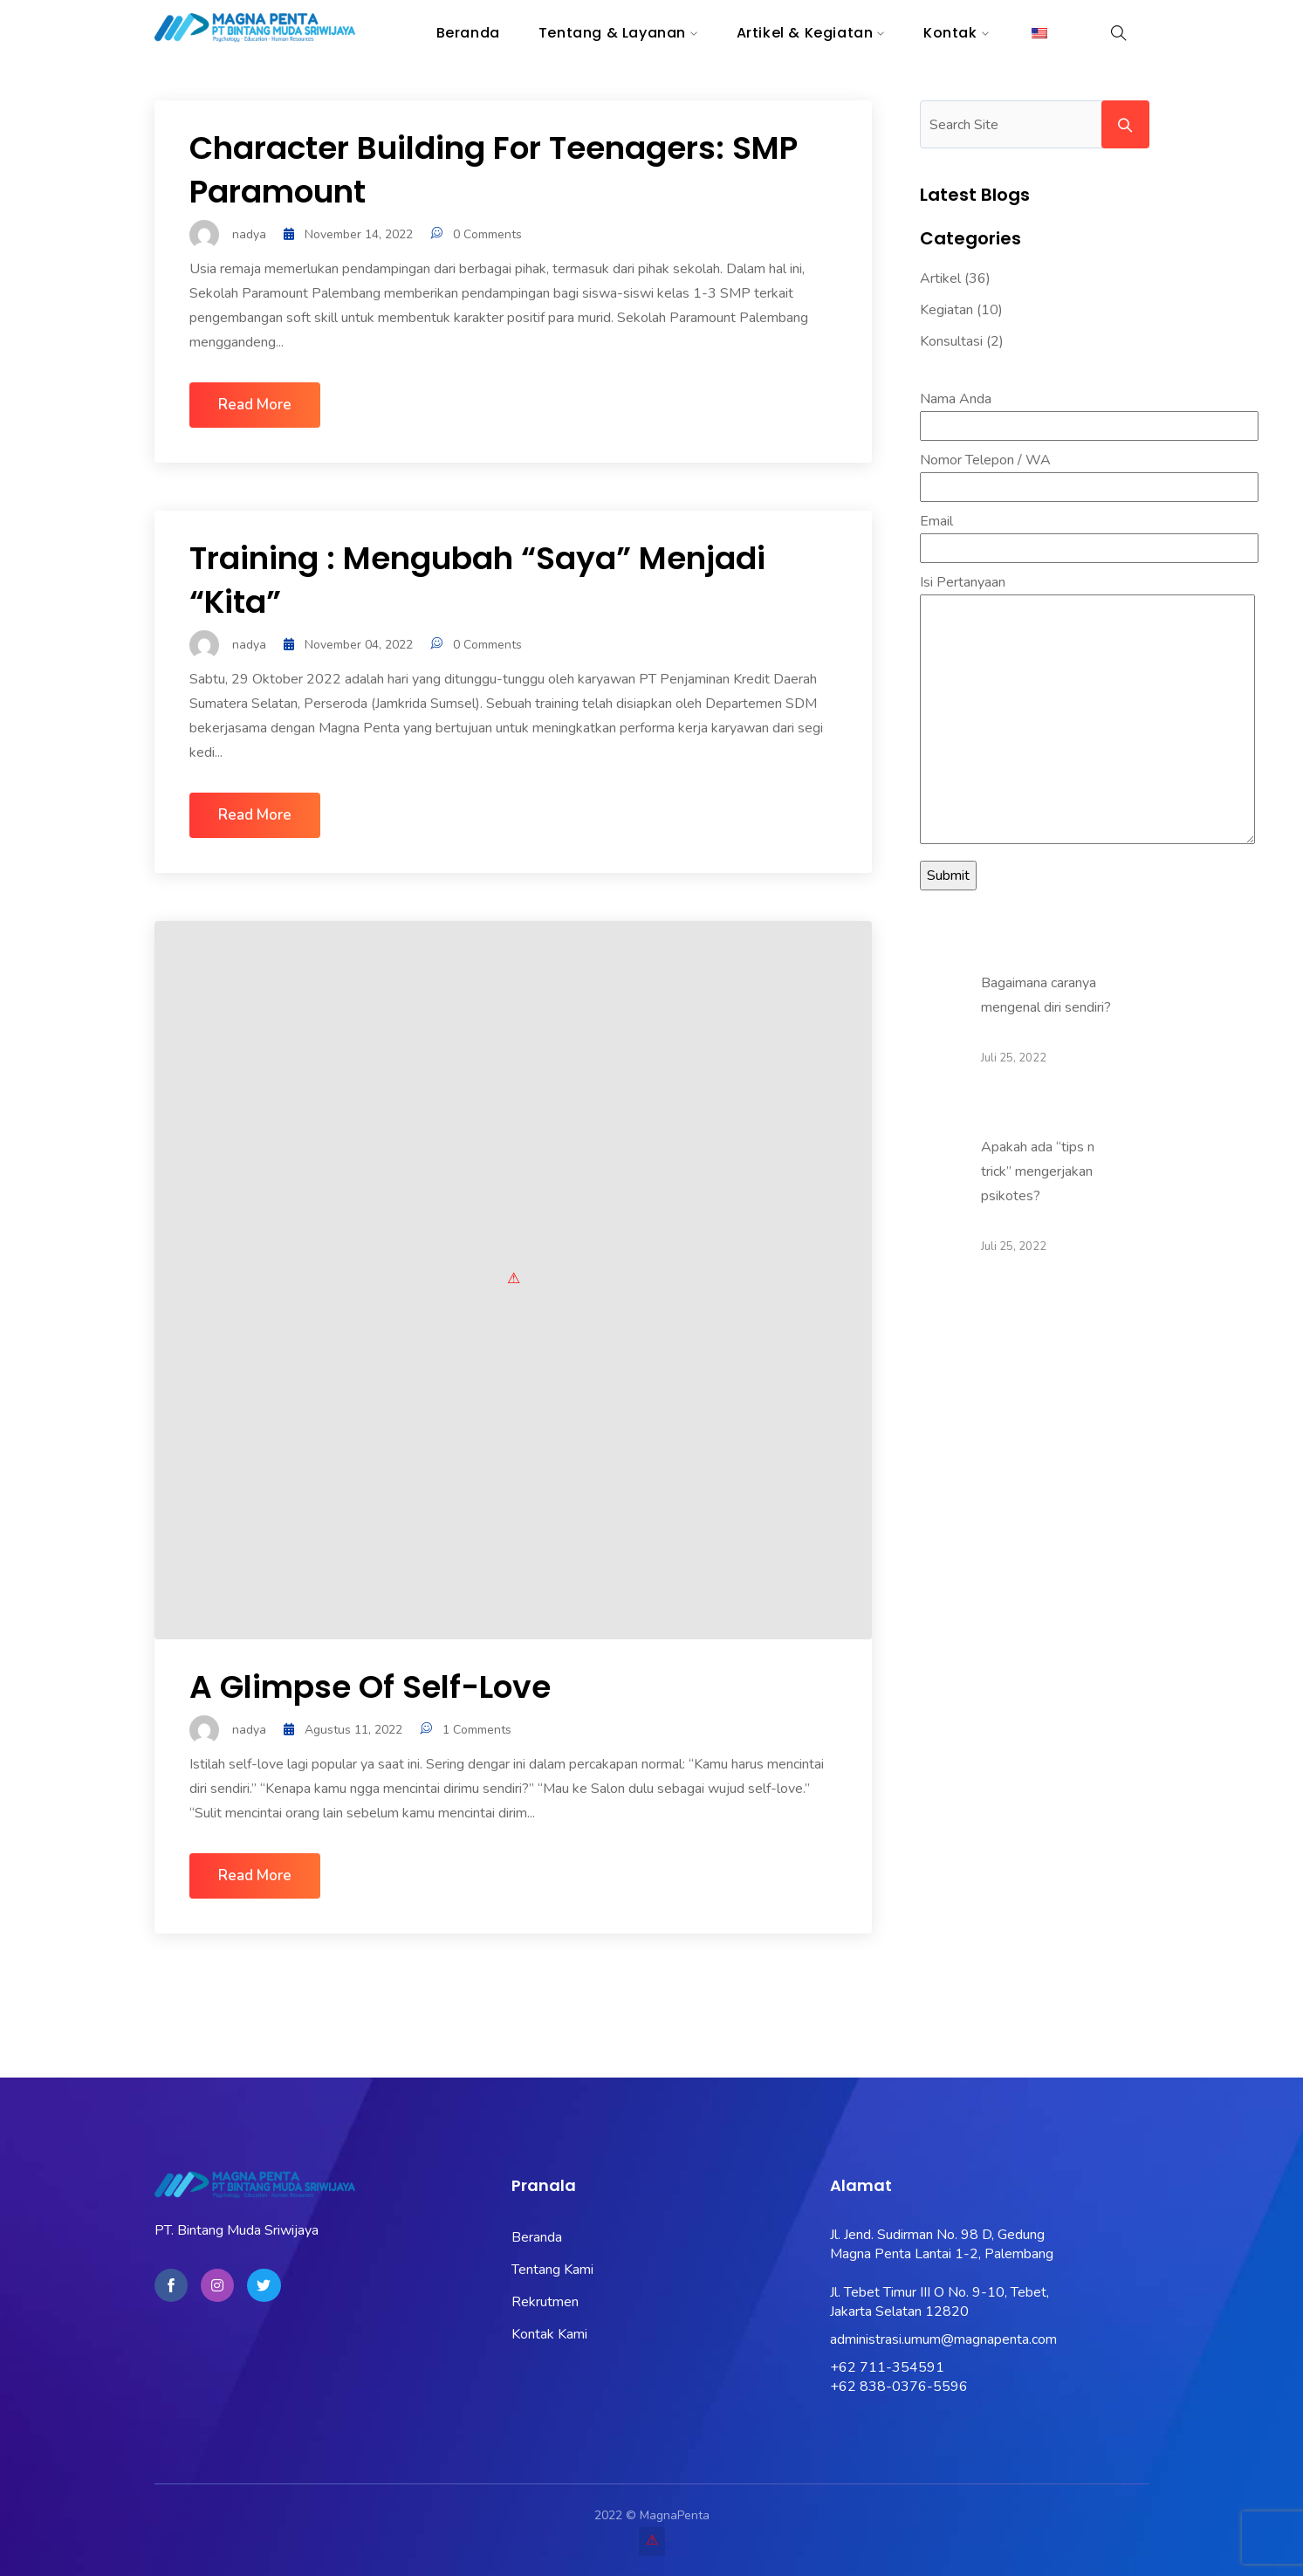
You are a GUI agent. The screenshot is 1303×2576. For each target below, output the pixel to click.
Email (1089, 535)
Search (1125, 124)
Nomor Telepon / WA (1089, 473)
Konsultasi (951, 341)
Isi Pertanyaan (1087, 711)
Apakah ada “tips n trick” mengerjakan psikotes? (1037, 1171)
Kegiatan (946, 309)
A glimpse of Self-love (370, 1687)
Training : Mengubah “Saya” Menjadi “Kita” (477, 580)
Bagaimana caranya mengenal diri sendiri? (1046, 995)
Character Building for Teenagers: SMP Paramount (493, 170)
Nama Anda (1089, 412)
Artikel (940, 278)
